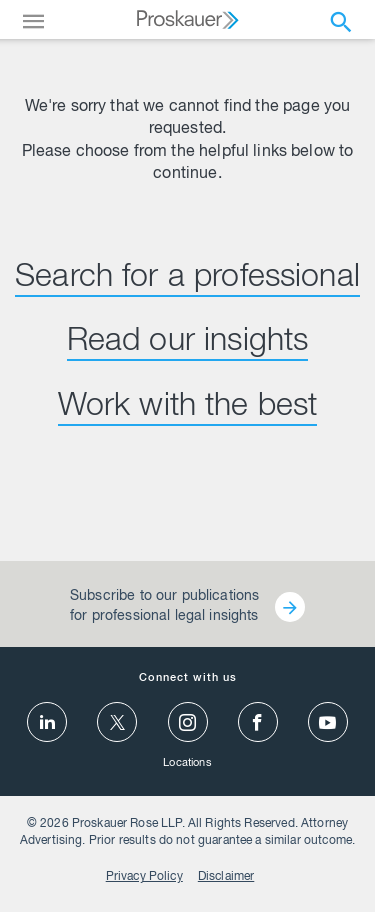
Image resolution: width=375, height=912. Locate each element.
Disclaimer (226, 877)
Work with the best (188, 408)
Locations (187, 763)
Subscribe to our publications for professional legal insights (164, 607)
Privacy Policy (144, 877)
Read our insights (188, 343)
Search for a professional (187, 279)
